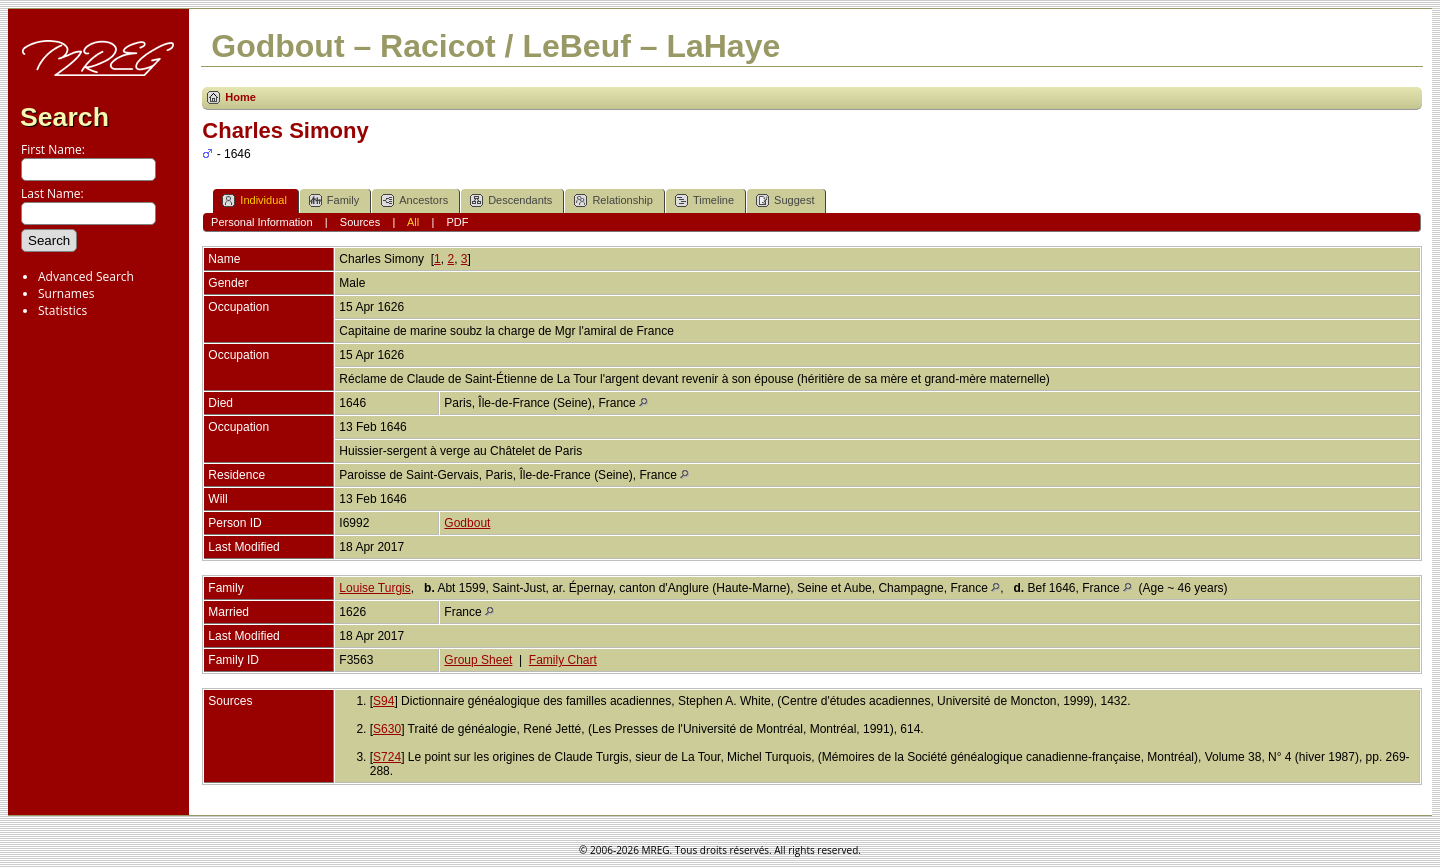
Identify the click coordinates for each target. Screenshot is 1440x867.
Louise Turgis (374, 588)
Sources (360, 222)
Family (334, 200)
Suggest (785, 200)
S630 (387, 729)
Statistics (62, 310)
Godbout (467, 523)
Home (240, 97)
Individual (254, 200)
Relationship (613, 200)
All (413, 222)
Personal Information (262, 222)
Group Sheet (478, 660)
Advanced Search (86, 276)
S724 (387, 757)
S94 (383, 701)
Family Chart (563, 660)
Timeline (704, 200)
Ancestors (414, 200)
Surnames (66, 293)
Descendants (511, 200)
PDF (457, 222)
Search (64, 117)
